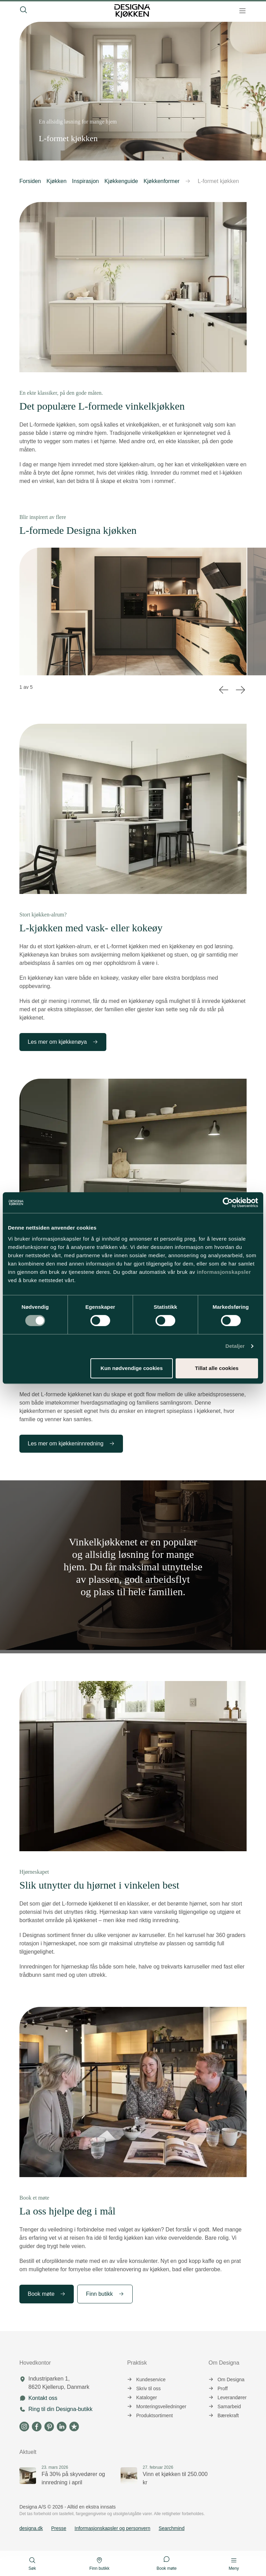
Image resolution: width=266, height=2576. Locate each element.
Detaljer (235, 1346)
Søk (32, 2564)
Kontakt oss (42, 2398)
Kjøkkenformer (161, 181)
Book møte (46, 2294)
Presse (58, 2528)
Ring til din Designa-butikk (60, 2409)
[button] (187, 181)
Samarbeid (225, 2406)
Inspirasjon (85, 181)
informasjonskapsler (224, 1272)
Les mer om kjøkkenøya (63, 1042)
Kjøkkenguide (121, 181)
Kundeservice (146, 2379)
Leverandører (228, 2397)
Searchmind (172, 2528)
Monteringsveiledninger (156, 2406)
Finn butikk (105, 2294)
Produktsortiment (150, 2415)
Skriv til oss (144, 2388)
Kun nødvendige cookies (131, 1368)
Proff (218, 2388)
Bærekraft (224, 2415)
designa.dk (31, 2528)
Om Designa (227, 2379)
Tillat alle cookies (217, 1368)
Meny (234, 2564)
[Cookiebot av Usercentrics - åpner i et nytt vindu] (227, 1202)
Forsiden (30, 181)
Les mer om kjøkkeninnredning (71, 1443)
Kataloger (142, 2397)
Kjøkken (56, 181)
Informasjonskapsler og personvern (112, 2528)
